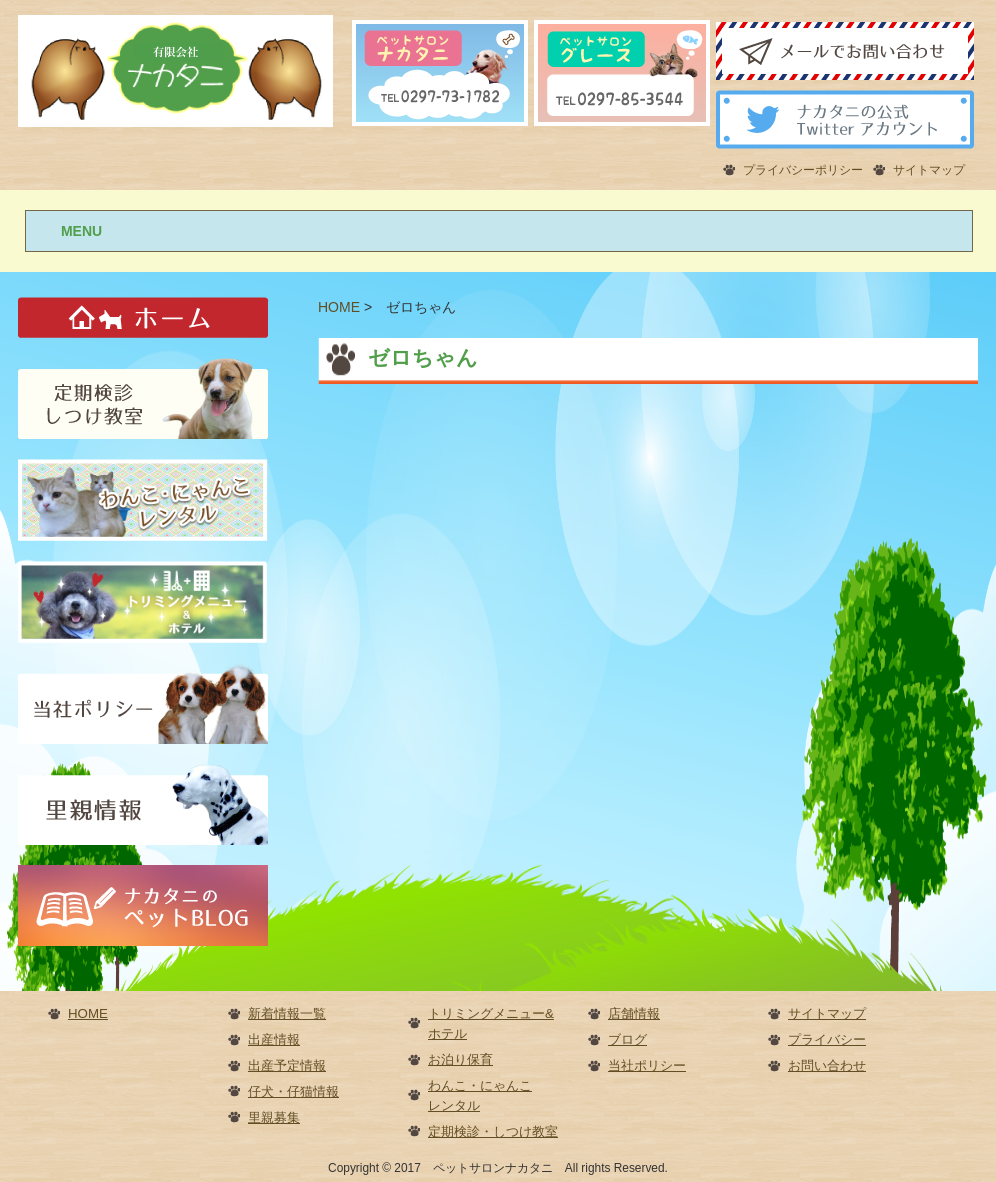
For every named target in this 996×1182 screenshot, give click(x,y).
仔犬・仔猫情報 (293, 1091)
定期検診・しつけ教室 (493, 1131)
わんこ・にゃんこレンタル (480, 1095)
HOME (88, 1013)
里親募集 (274, 1117)
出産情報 (274, 1039)
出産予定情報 (287, 1065)
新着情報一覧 (287, 1013)
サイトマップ (929, 170)
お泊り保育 (460, 1059)
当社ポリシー (647, 1065)
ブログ (627, 1039)
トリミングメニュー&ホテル (491, 1023)
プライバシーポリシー (803, 170)
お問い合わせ (827, 1065)
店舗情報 (634, 1013)
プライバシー (827, 1039)
